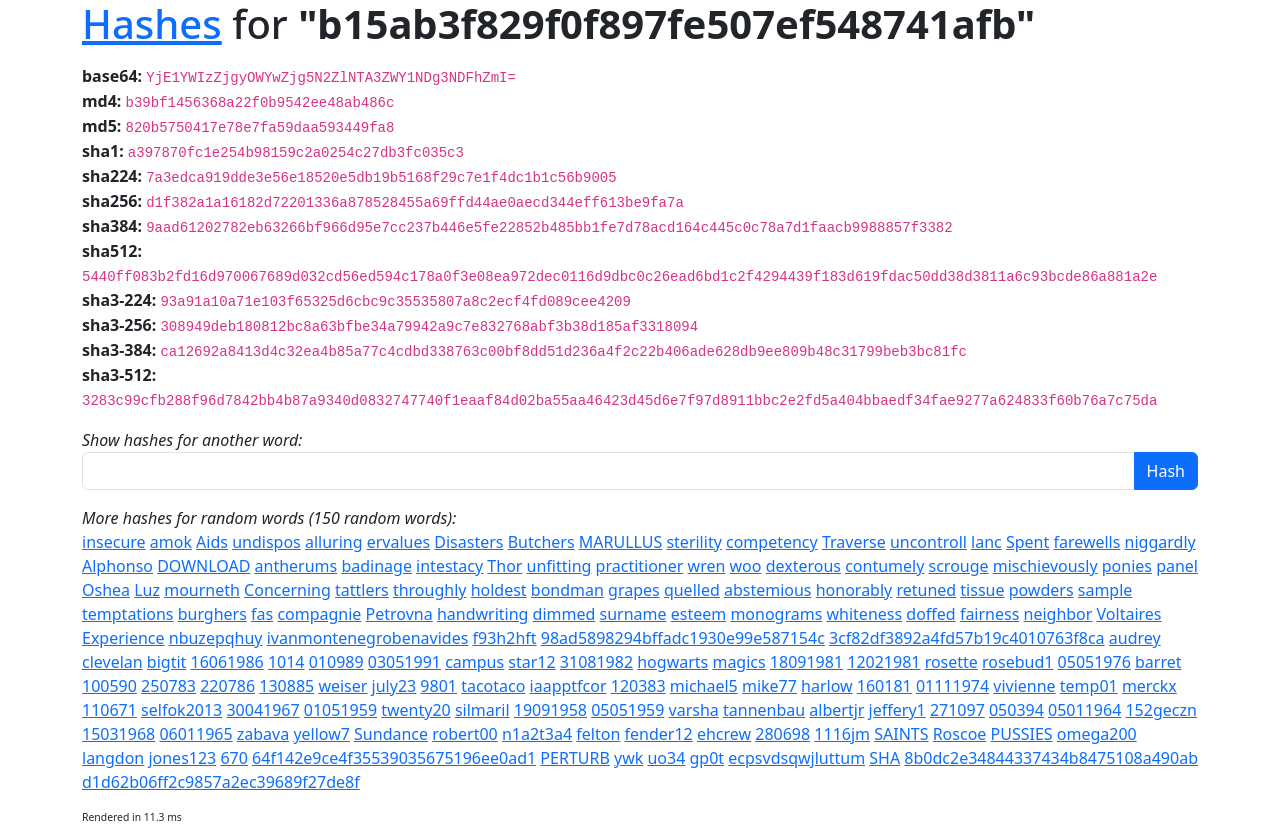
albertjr (836, 710)
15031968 (118, 734)
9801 (438, 686)
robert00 (465, 734)
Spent (1027, 542)
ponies (1127, 566)
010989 (336, 662)
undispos (266, 542)
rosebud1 (1017, 662)
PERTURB (574, 758)
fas (262, 614)
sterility (693, 542)
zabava (263, 734)
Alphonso (117, 566)
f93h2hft (505, 638)
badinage (376, 566)
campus (474, 662)
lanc (986, 542)
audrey (1135, 638)
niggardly (1160, 542)
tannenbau (764, 710)
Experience (123, 638)
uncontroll (928, 542)
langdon (113, 758)
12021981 (883, 662)
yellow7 (321, 734)
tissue (982, 590)
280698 (782, 734)
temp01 (1089, 686)
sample (1105, 590)
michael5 (704, 686)
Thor (504, 566)
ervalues (398, 542)
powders (1041, 590)
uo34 (666, 758)
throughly (430, 590)
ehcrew (724, 734)
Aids (212, 542)
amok (171, 542)
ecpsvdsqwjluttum (796, 758)
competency (772, 542)
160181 (884, 686)
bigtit (167, 662)
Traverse (854, 542)
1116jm (842, 734)
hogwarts (672, 662)
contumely (884, 566)
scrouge (959, 566)
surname (633, 614)
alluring (334, 542)
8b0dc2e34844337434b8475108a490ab (1051, 758)
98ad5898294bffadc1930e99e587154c (683, 638)
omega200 (1097, 734)
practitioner (640, 566)
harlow (827, 686)
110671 (109, 710)
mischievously (1045, 566)
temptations (128, 614)
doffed (930, 614)
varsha (694, 710)
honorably (854, 590)
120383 (638, 686)
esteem (698, 614)
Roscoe (960, 734)
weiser (342, 686)
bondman (567, 590)
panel (1177, 566)
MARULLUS (620, 542)
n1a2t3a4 (537, 734)
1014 (286, 662)
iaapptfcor (568, 686)
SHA (884, 758)
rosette (951, 662)
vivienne (1024, 686)
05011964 (1084, 710)
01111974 (952, 686)
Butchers (541, 542)
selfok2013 (181, 710)
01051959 (340, 710)
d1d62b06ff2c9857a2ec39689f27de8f (221, 782)
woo (746, 566)
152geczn (1160, 710)
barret (1158, 662)
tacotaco (493, 686)
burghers (212, 614)
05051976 (1094, 662)
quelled (692, 590)
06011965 (195, 734)
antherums (296, 566)
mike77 (769, 686)
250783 (168, 686)
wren (707, 566)
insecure (114, 542)
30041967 (262, 710)
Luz (147, 590)
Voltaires (1129, 614)
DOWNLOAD (203, 566)
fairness (989, 614)
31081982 (596, 662)
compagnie (319, 614)
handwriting (483, 614)
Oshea (106, 590)
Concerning (287, 590)
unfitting (559, 566)
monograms (776, 614)
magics (738, 662)
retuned (926, 590)
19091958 (550, 710)
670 (233, 758)
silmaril (482, 710)
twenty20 (416, 710)
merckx (1149, 686)
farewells (1086, 542)
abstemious (768, 590)
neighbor (1058, 614)
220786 (227, 686)
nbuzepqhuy (216, 638)
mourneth (202, 590)
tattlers (362, 590)
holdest (499, 590)
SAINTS (901, 734)
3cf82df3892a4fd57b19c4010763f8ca (967, 638)
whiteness (864, 614)
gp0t (707, 758)
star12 (531, 662)
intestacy (449, 566)
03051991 (404, 662)
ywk (628, 758)
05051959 (627, 710)
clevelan (112, 662)
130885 (286, 686)
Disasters (468, 542)
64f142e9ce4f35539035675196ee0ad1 (394, 758)
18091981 (806, 662)
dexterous (803, 566)
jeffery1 (897, 710)
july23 (394, 686)
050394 (1016, 710)
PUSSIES (1022, 734)
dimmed (564, 614)
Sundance (391, 734)
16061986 (227, 662)
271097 (957, 710)
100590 (109, 686)
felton (598, 734)
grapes (634, 590)
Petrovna (399, 614)
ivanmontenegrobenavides (368, 638)
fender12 (659, 734)
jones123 (182, 758)
